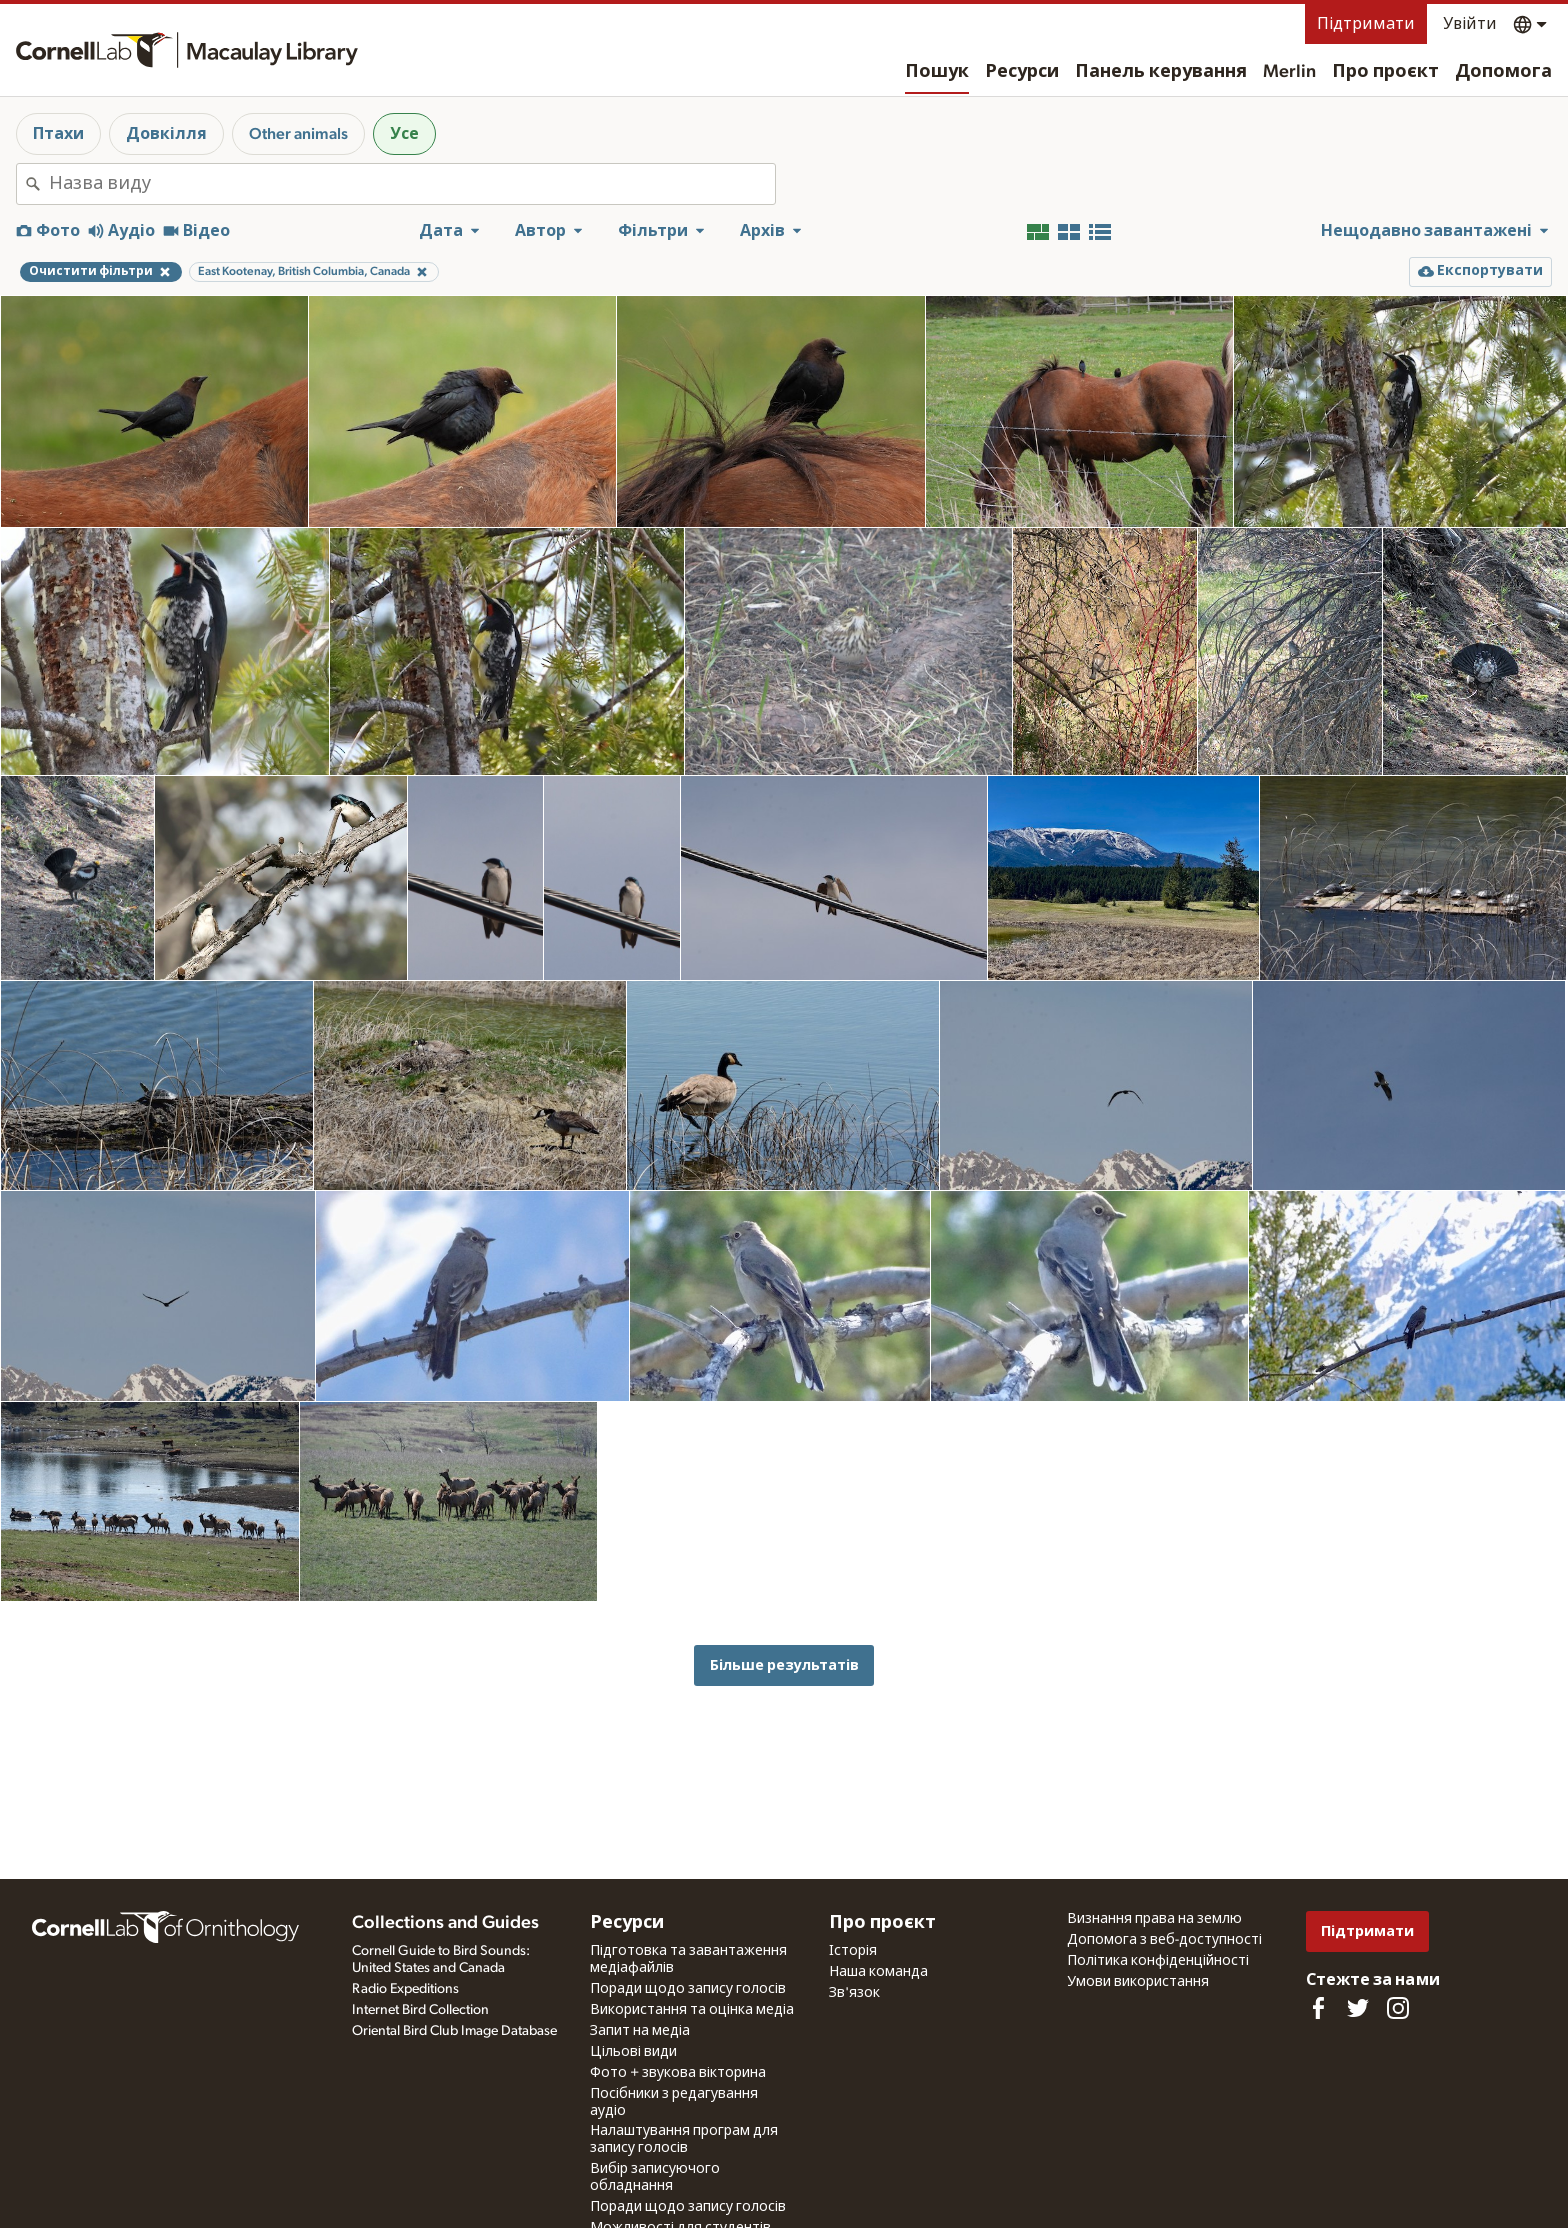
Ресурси (1022, 72)
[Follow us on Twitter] (1358, 2008)
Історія (853, 1951)
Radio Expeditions (405, 1989)
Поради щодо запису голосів (688, 1989)
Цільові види (633, 2052)
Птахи (58, 134)
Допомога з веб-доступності (1164, 1940)
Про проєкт (1385, 72)
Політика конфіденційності (1158, 1961)
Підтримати (1366, 24)
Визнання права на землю (1154, 1919)
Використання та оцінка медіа (692, 2010)
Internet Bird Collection (420, 2010)
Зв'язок (854, 1993)
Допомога (1503, 72)
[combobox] (412, 184)
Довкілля (166, 134)
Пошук (937, 72)
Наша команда (878, 1972)
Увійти (1470, 24)
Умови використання (1138, 1982)
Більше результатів (784, 1665)
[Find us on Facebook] (1318, 2008)
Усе (404, 134)
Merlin (1289, 72)
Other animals (298, 134)
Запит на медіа (640, 2031)
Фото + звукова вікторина (678, 2073)
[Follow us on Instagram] (1398, 2008)
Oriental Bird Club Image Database (454, 2031)
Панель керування (1161, 72)
